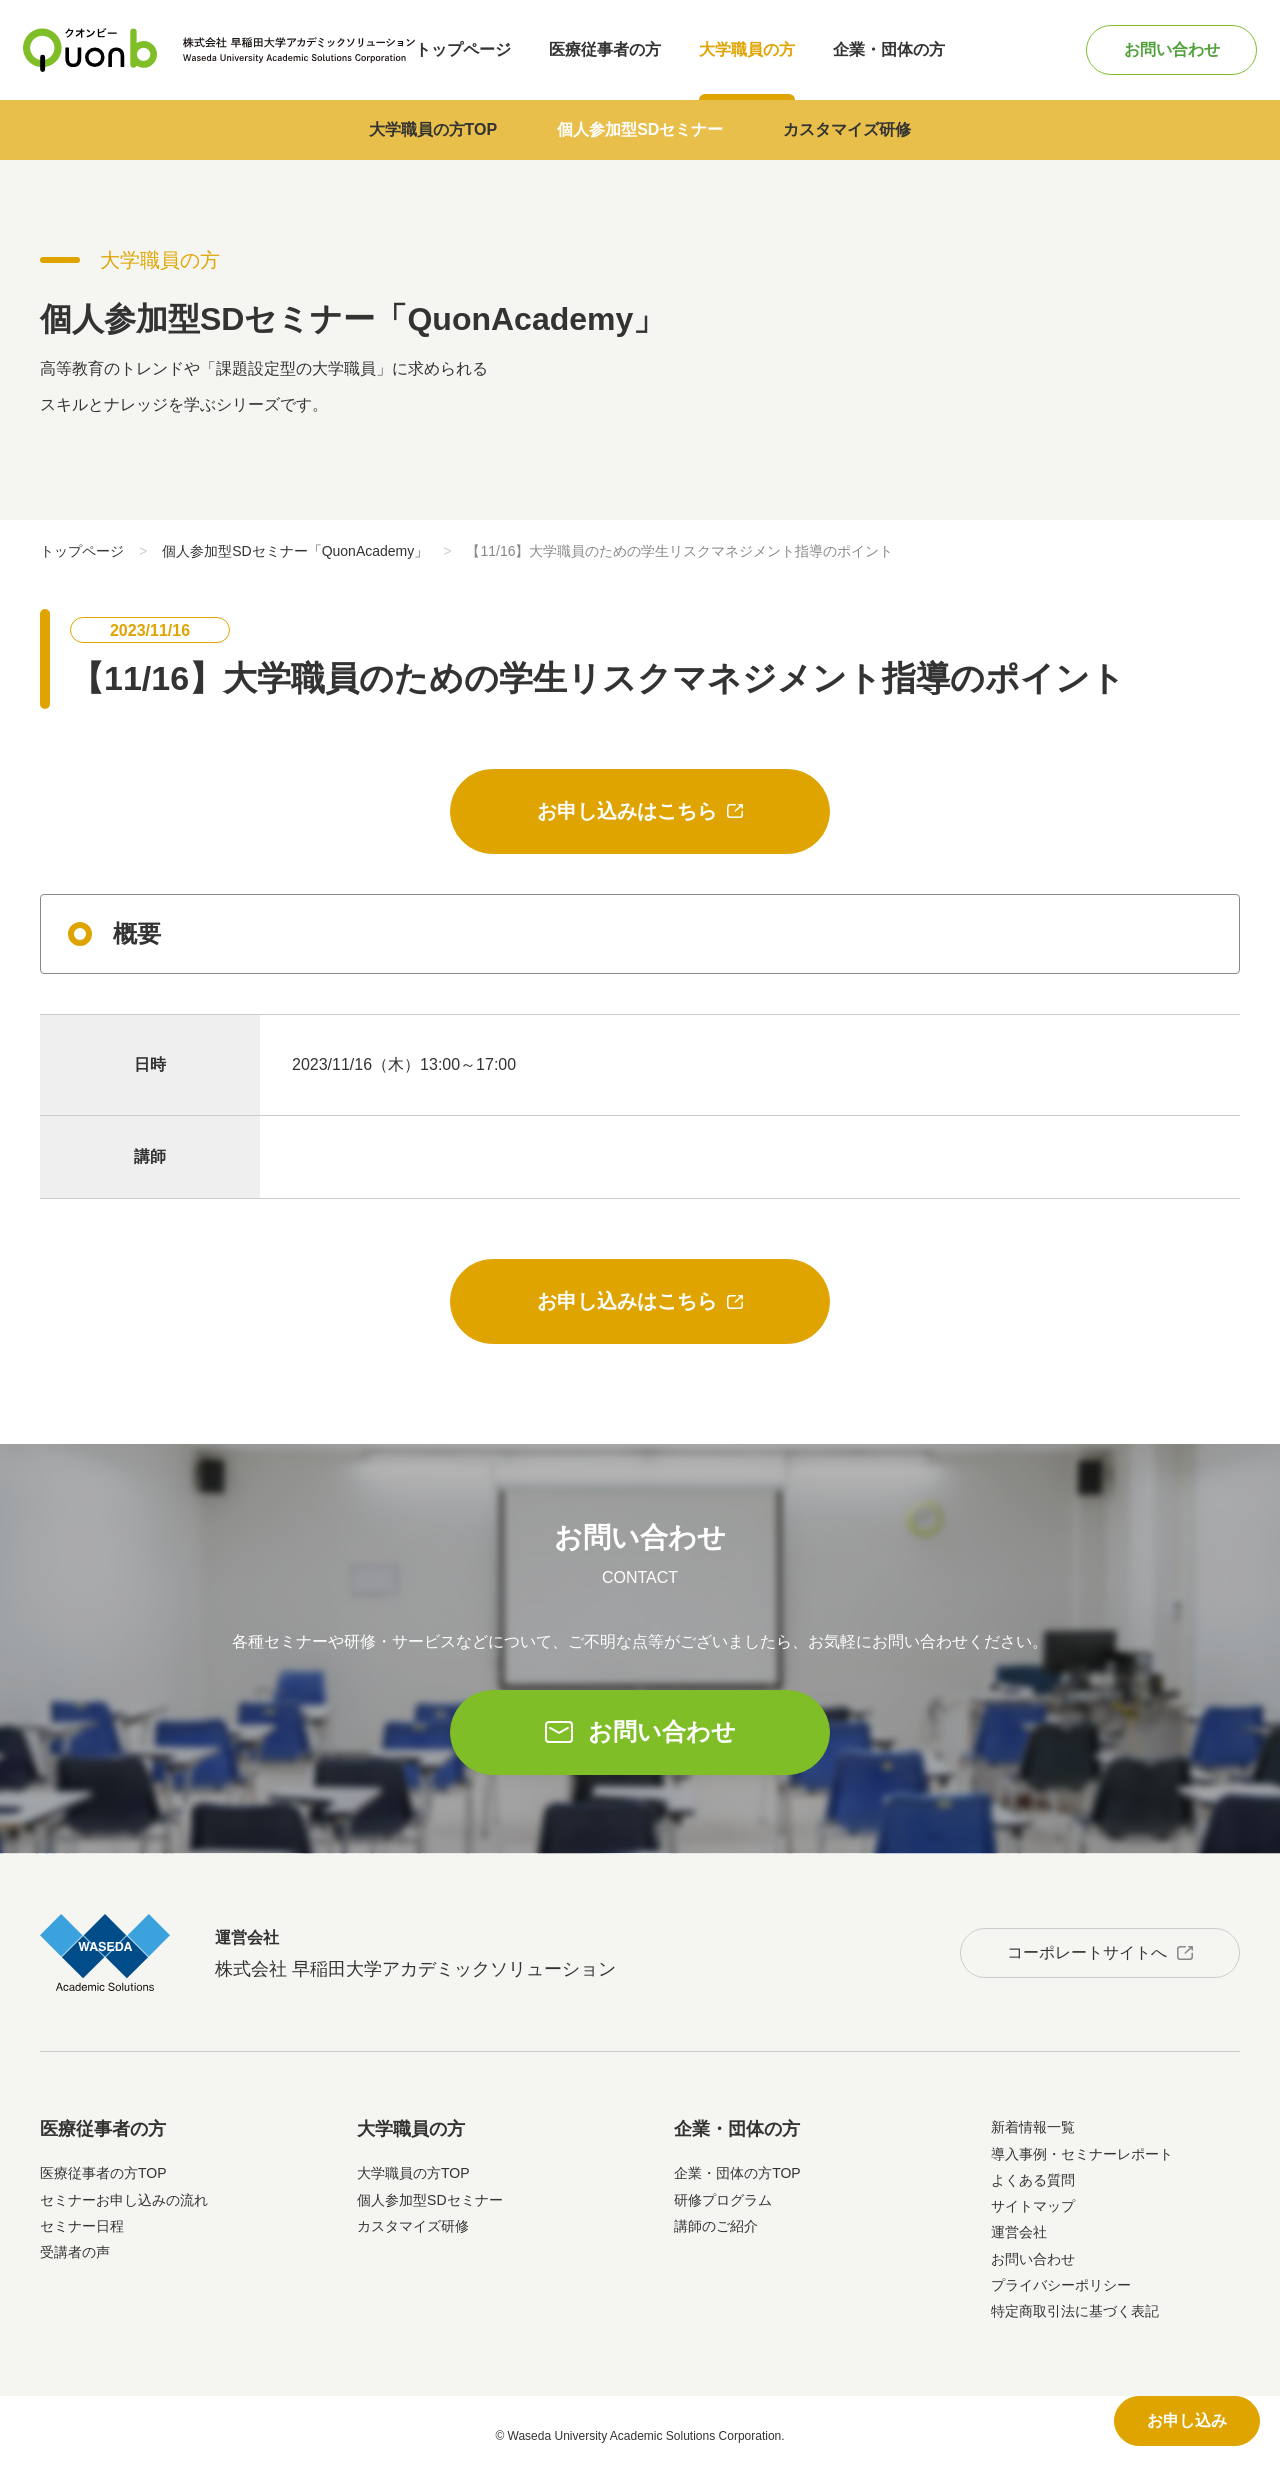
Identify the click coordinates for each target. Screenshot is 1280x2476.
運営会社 (1019, 2232)
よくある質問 (1033, 2180)
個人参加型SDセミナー (640, 129)
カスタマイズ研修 (847, 129)
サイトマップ (1033, 2206)
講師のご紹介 (716, 2226)
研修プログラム (723, 2200)
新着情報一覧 (1033, 2127)
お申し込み (1187, 2420)
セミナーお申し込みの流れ (124, 2200)
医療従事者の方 (605, 49)
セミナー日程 (82, 2226)
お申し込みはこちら (627, 811)
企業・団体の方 (889, 49)
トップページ (463, 49)
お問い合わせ (1172, 49)
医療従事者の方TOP (103, 2173)
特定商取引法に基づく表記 (1075, 2311)
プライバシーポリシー (1061, 2285)
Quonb (90, 50)
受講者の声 (75, 2252)
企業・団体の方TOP (737, 2173)
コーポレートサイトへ (1087, 1952)
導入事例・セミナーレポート (1082, 2154)
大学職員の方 (747, 49)
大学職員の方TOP (433, 129)
